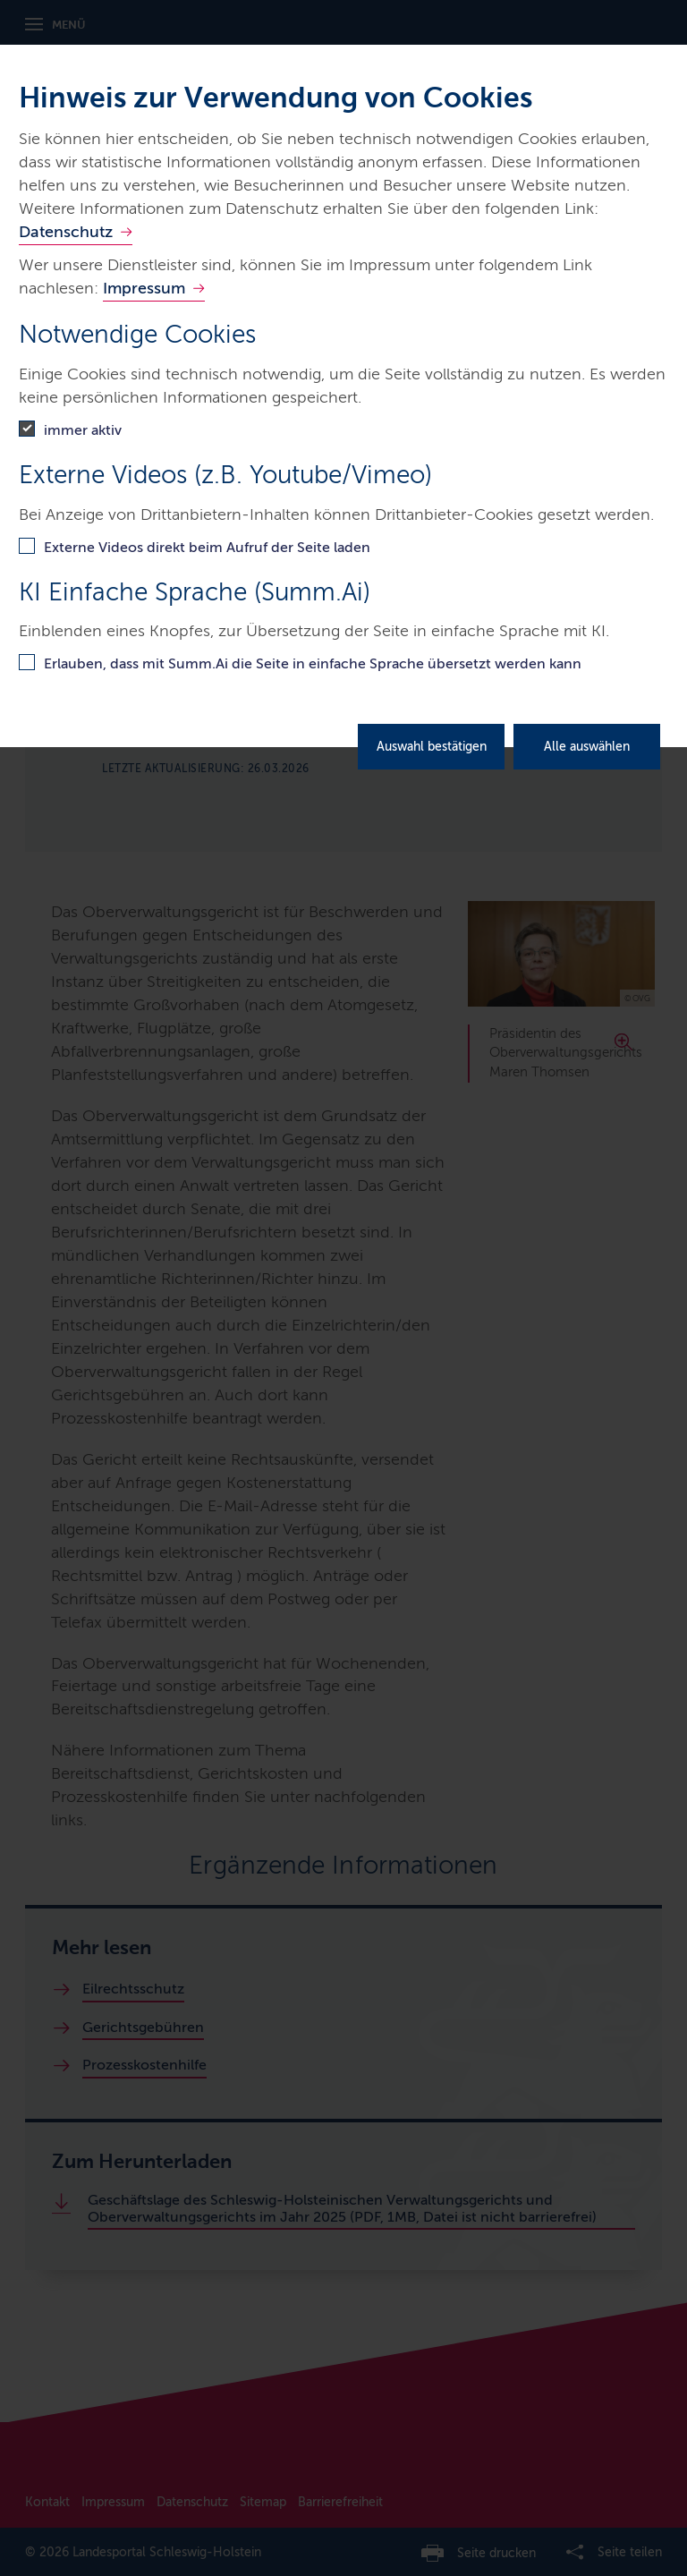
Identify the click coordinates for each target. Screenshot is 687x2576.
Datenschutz (66, 232)
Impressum (144, 288)
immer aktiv (83, 429)
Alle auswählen (587, 746)
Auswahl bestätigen (432, 746)
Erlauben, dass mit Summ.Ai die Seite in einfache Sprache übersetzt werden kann (312, 663)
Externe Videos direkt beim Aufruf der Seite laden (207, 547)
